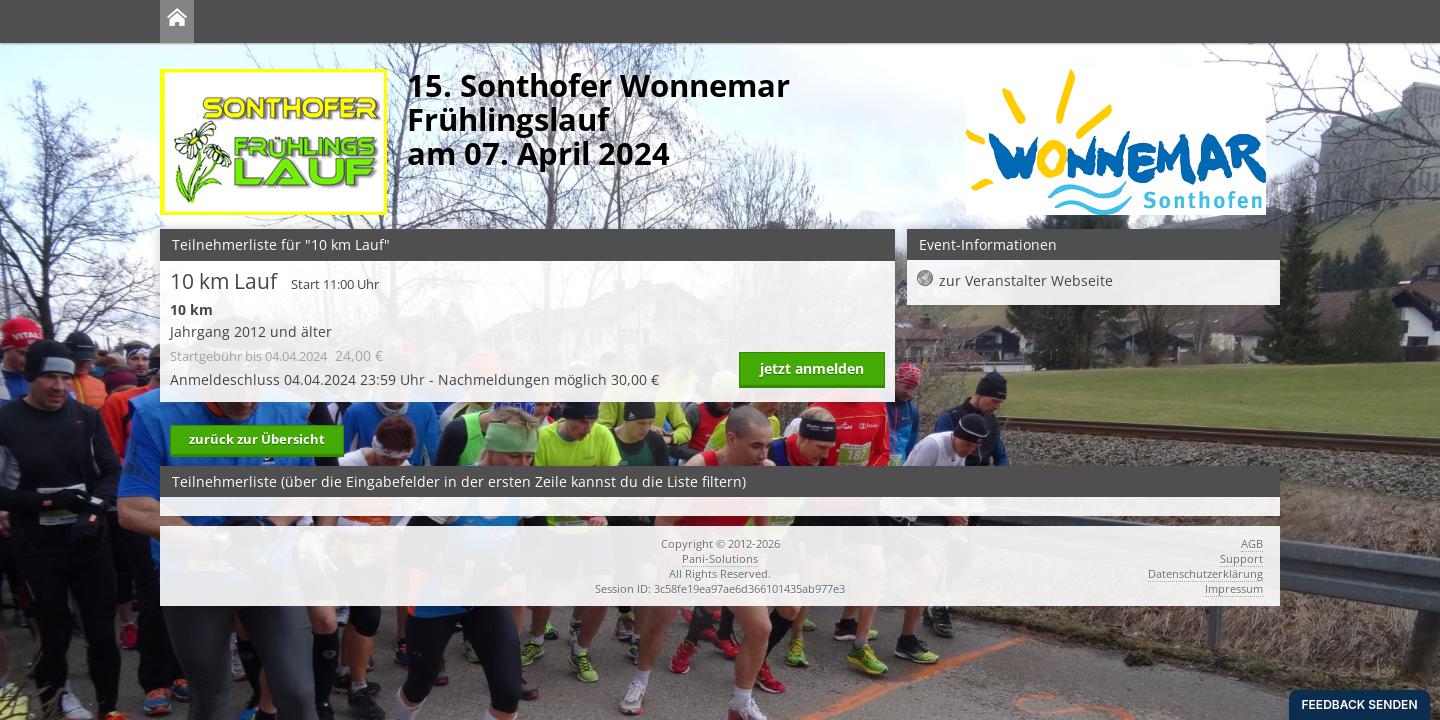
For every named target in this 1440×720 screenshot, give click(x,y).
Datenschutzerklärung (1205, 573)
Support (1241, 558)
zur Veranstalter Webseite (1026, 280)
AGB (1252, 543)
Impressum (1234, 588)
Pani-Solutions (720, 558)
